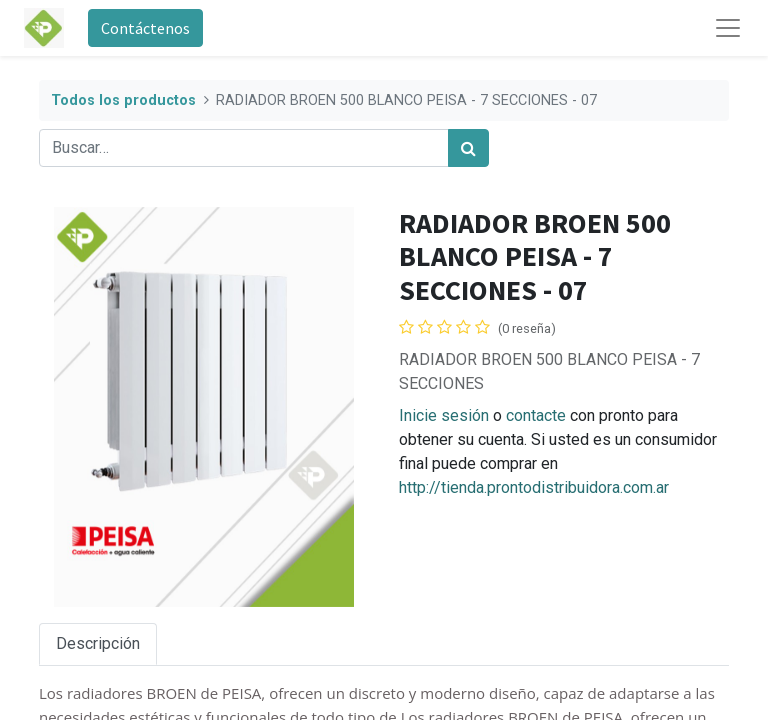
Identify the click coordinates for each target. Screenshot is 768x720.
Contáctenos (145, 28)
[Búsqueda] (468, 148)
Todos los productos (123, 100)
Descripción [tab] (98, 643)
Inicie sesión (444, 415)
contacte (536, 415)
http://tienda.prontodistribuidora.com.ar (534, 487)
